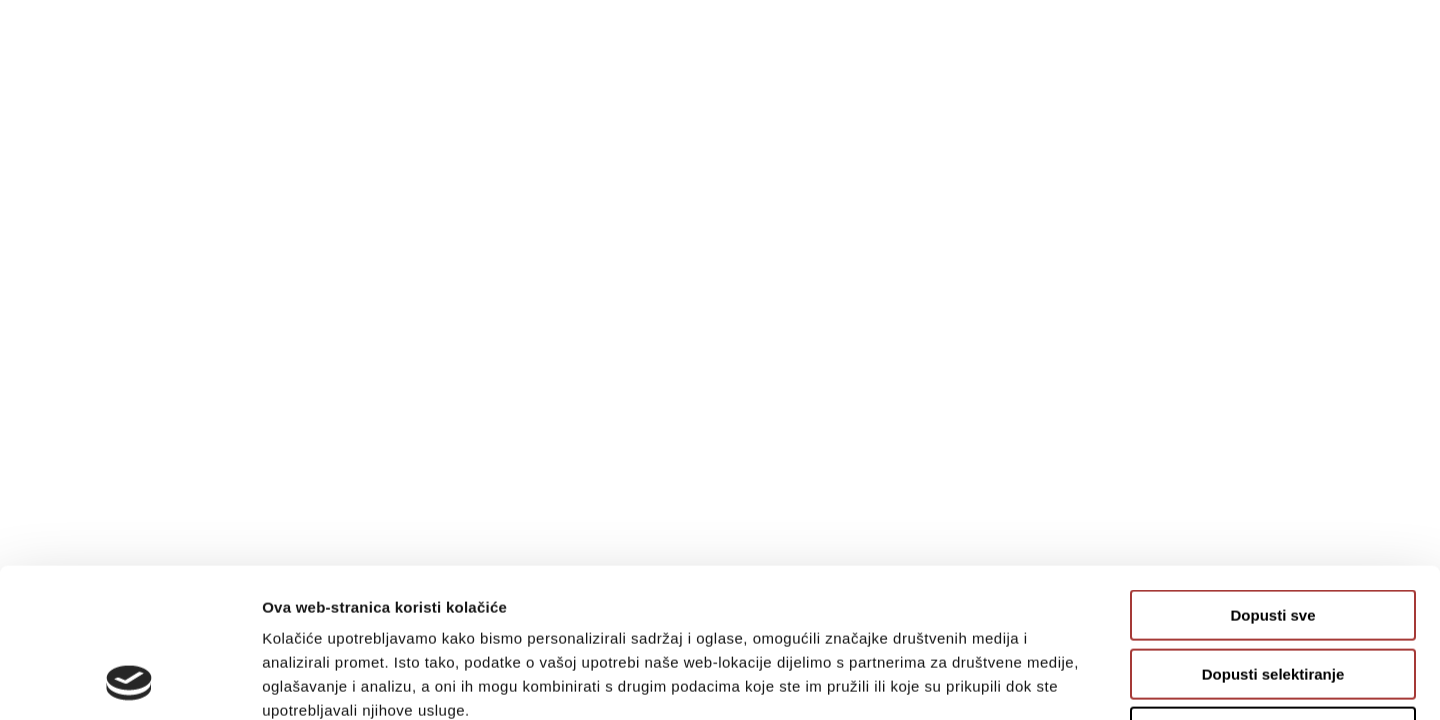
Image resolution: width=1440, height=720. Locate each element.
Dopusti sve (1272, 475)
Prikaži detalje (1036, 680)
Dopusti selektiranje (1273, 534)
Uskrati (1273, 592)
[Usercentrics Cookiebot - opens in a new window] (129, 681)
